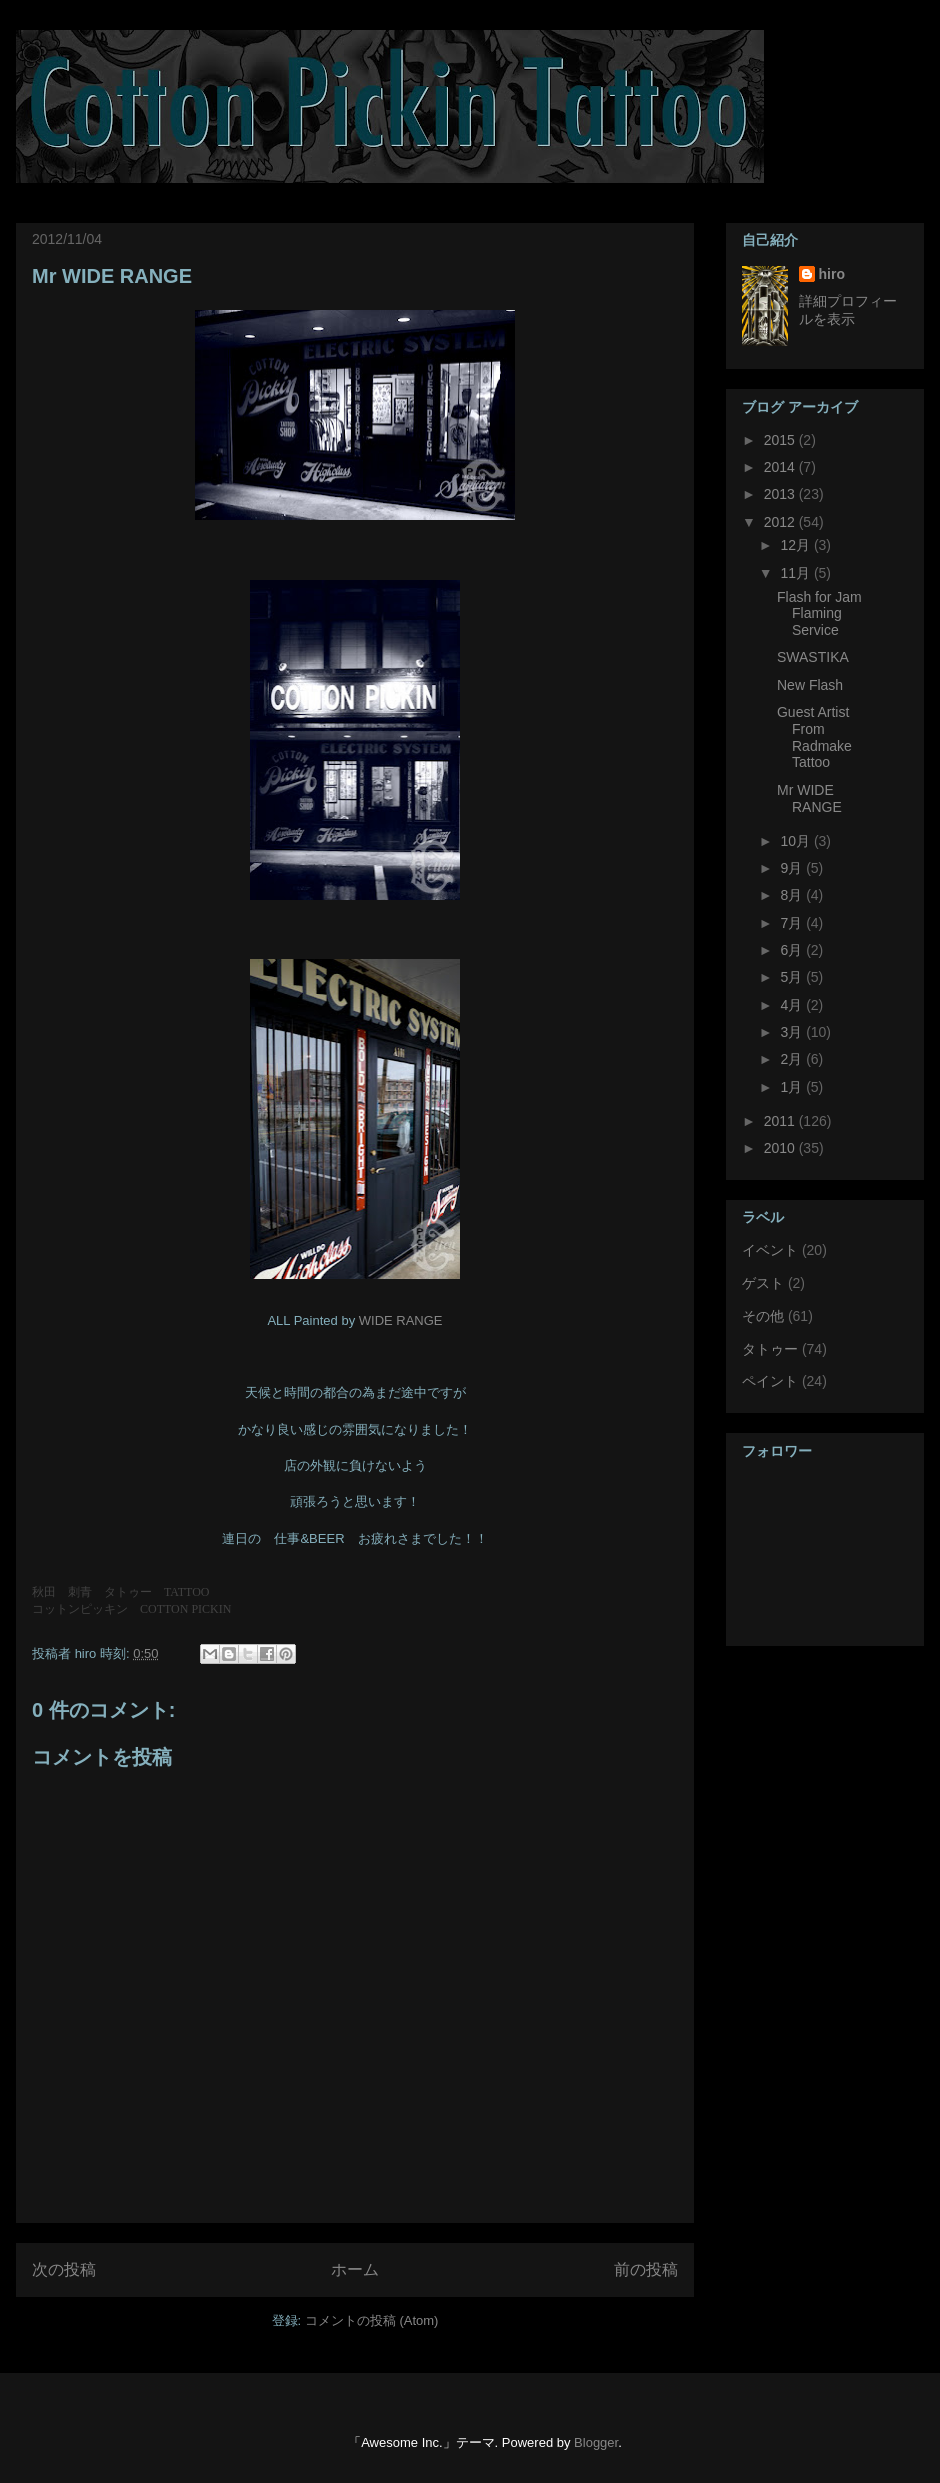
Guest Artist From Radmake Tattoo (814, 737)
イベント (770, 1250)
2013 (781, 494)
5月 (793, 977)
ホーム (355, 2269)
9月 (793, 868)
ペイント (770, 1381)
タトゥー (770, 1349)
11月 (796, 573)
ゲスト (763, 1283)
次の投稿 (64, 2269)
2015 (781, 440)
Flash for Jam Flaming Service (819, 614)
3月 (793, 1032)
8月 (793, 895)
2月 (793, 1059)
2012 (781, 522)
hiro (832, 274)
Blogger (596, 2442)
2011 (781, 1121)
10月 (796, 841)
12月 (796, 545)
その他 (763, 1316)
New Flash (810, 685)
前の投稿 (646, 2269)
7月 (793, 923)
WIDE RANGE (401, 1320)
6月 (793, 950)
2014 (781, 467)
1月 (793, 1087)
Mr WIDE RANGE (112, 276)
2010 (781, 1148)
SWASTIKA (813, 657)
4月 (793, 1005)
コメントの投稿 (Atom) (372, 2320)
